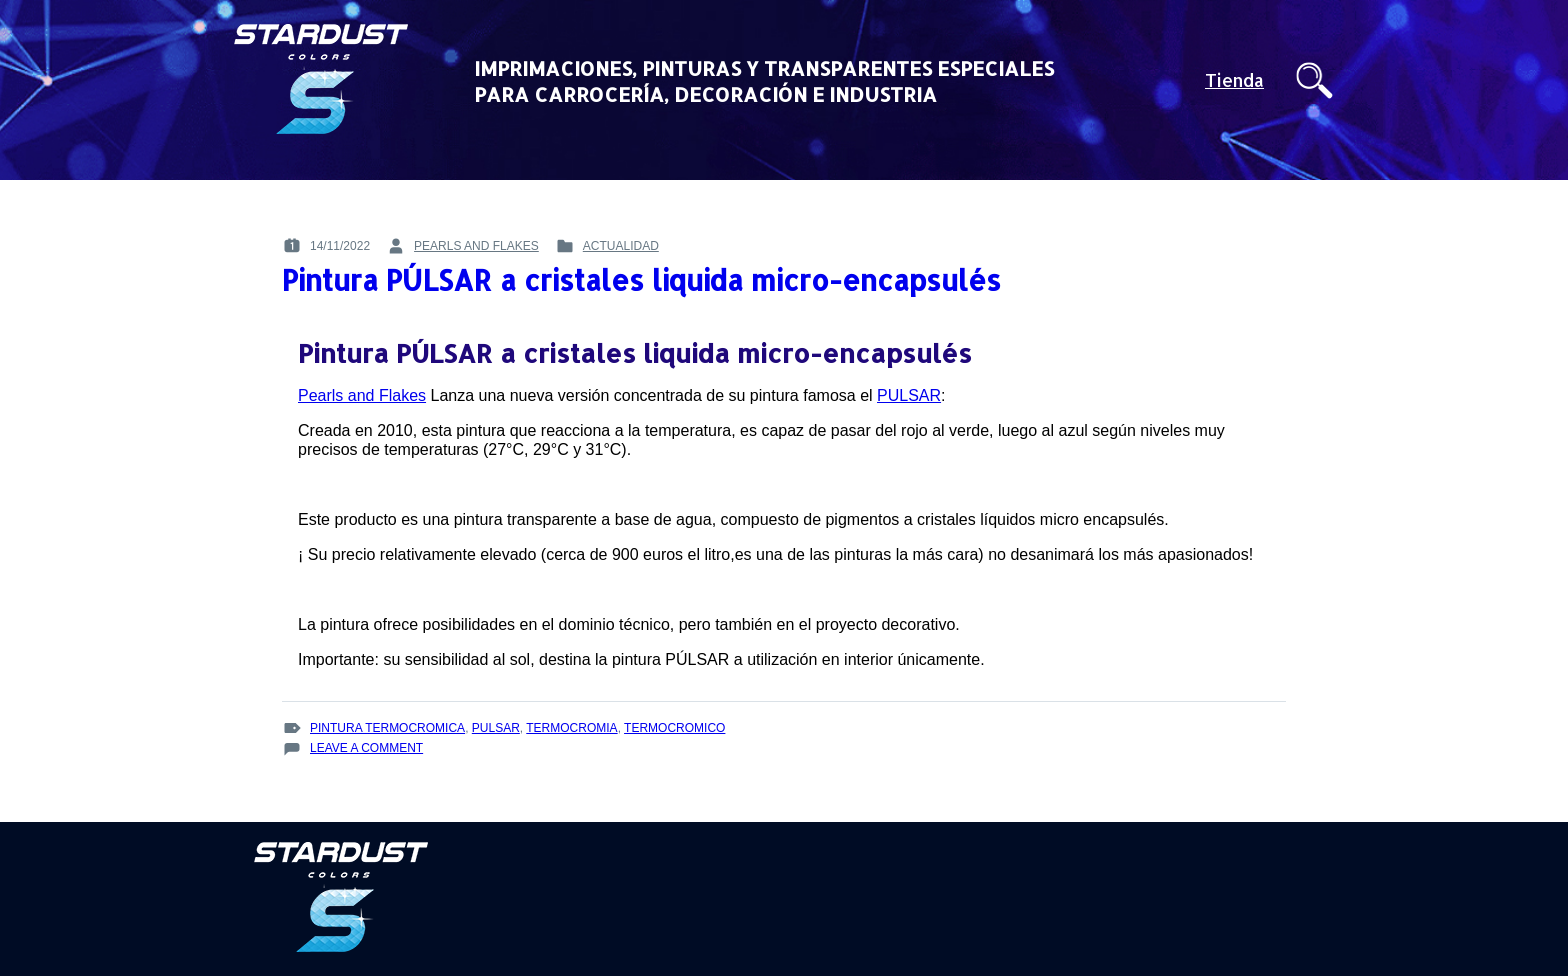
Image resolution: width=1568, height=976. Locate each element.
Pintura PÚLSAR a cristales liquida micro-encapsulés (641, 280)
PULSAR (909, 395)
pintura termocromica (387, 728)
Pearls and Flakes (362, 395)
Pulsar (496, 728)
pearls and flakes (476, 246)
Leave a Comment (366, 748)
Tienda (1234, 80)
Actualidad (621, 246)
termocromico (674, 728)
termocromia (571, 728)
